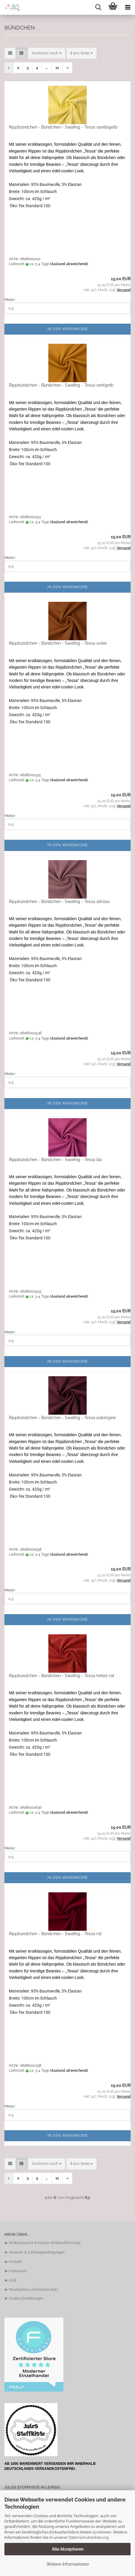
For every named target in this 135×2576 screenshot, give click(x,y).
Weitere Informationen (67, 2564)
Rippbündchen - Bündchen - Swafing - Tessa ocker (58, 643)
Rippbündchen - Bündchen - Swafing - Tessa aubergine (62, 1417)
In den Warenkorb (67, 329)
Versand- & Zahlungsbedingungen (37, 2252)
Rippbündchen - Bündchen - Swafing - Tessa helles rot (61, 1675)
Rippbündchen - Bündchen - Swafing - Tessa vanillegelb (63, 127)
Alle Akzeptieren (67, 2549)
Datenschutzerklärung (88, 2537)
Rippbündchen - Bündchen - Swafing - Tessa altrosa (59, 901)
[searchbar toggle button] (98, 7)
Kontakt (15, 2262)
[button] (10, 53)
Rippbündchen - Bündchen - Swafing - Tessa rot (55, 1933)
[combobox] (46, 53)
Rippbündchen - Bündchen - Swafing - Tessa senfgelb (61, 385)
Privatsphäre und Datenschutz (33, 2290)
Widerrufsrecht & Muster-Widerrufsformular (45, 2243)
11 (57, 67)
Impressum (18, 2271)
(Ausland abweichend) (69, 264)
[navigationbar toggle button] (127, 7)
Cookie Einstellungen (26, 2298)
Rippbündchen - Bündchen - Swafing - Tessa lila (55, 1159)
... (46, 67)
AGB (12, 2280)
